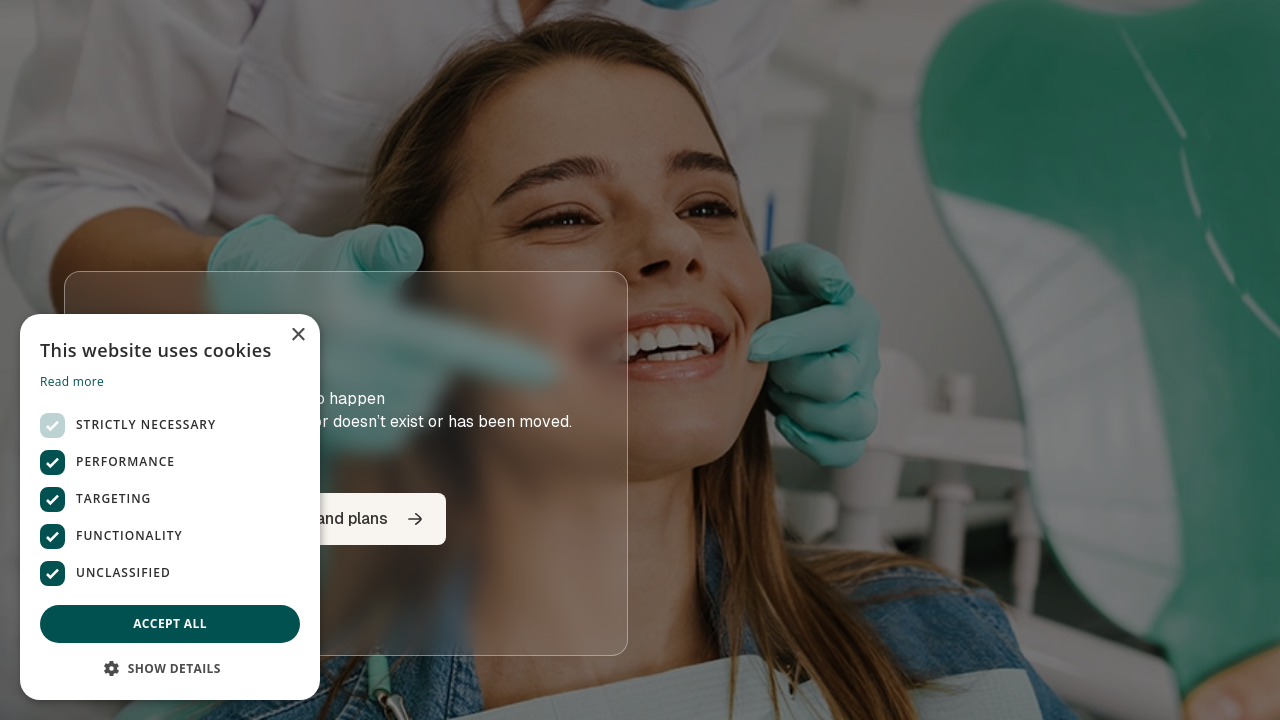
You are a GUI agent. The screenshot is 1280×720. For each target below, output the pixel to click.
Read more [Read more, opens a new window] (72, 381)
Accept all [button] (170, 623)
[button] (170, 668)
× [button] (297, 335)
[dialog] (170, 507)
